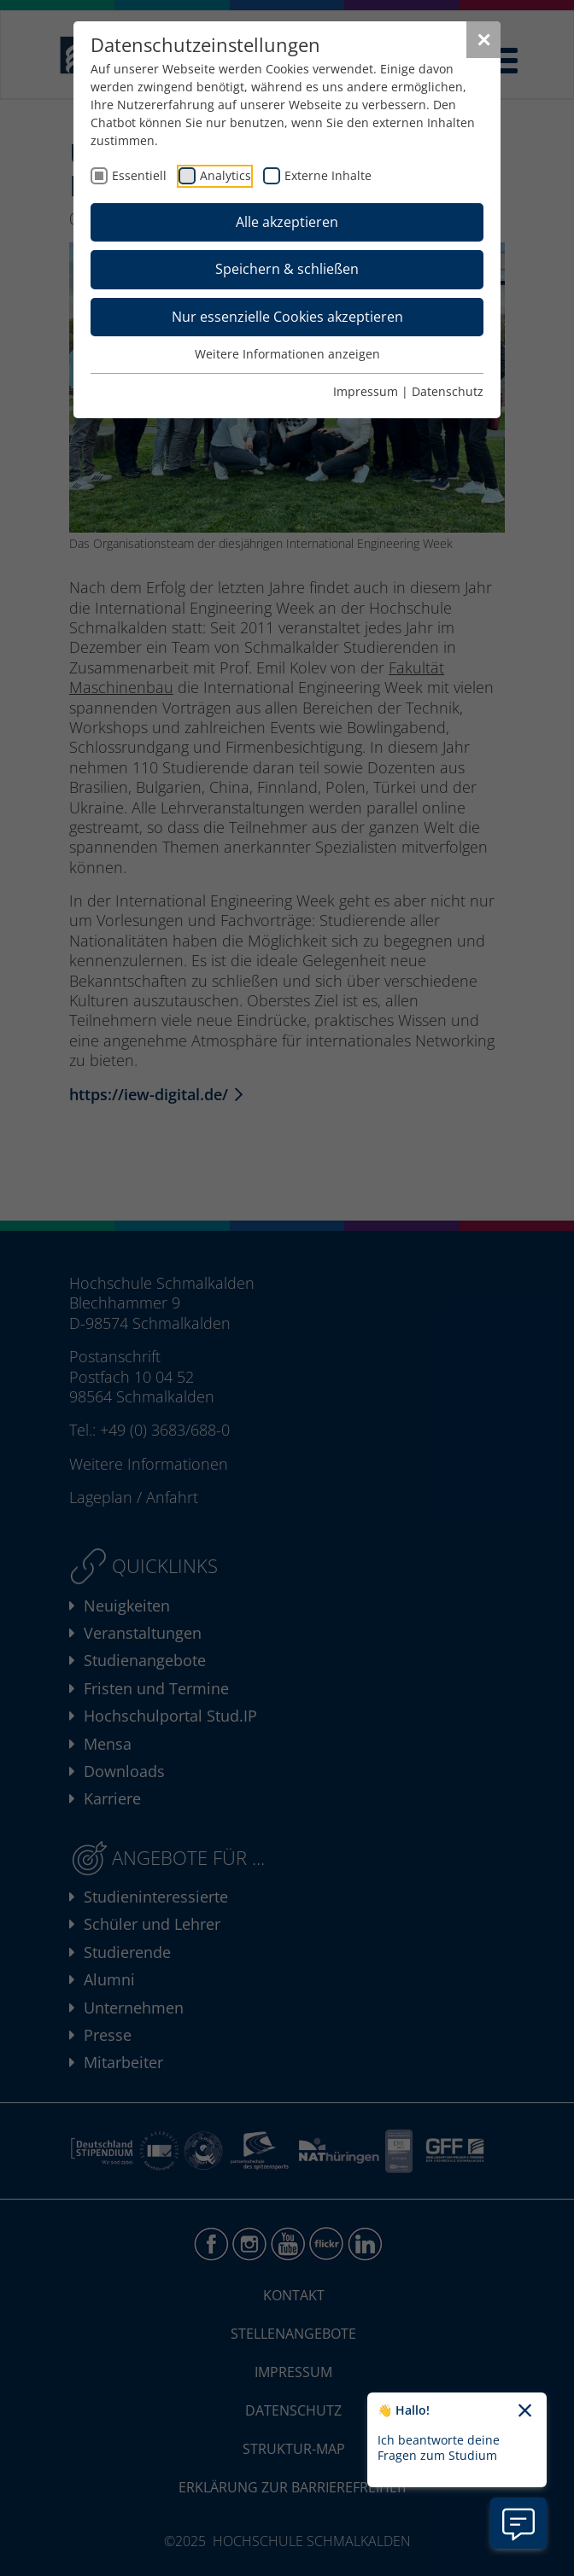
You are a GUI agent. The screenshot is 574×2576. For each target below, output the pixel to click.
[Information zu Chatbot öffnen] (518, 2523)
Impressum (365, 391)
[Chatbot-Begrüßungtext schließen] (524, 2411)
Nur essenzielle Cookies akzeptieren (287, 316)
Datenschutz (447, 391)
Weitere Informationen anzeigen (287, 354)
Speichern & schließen (287, 268)
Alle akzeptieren (287, 222)
